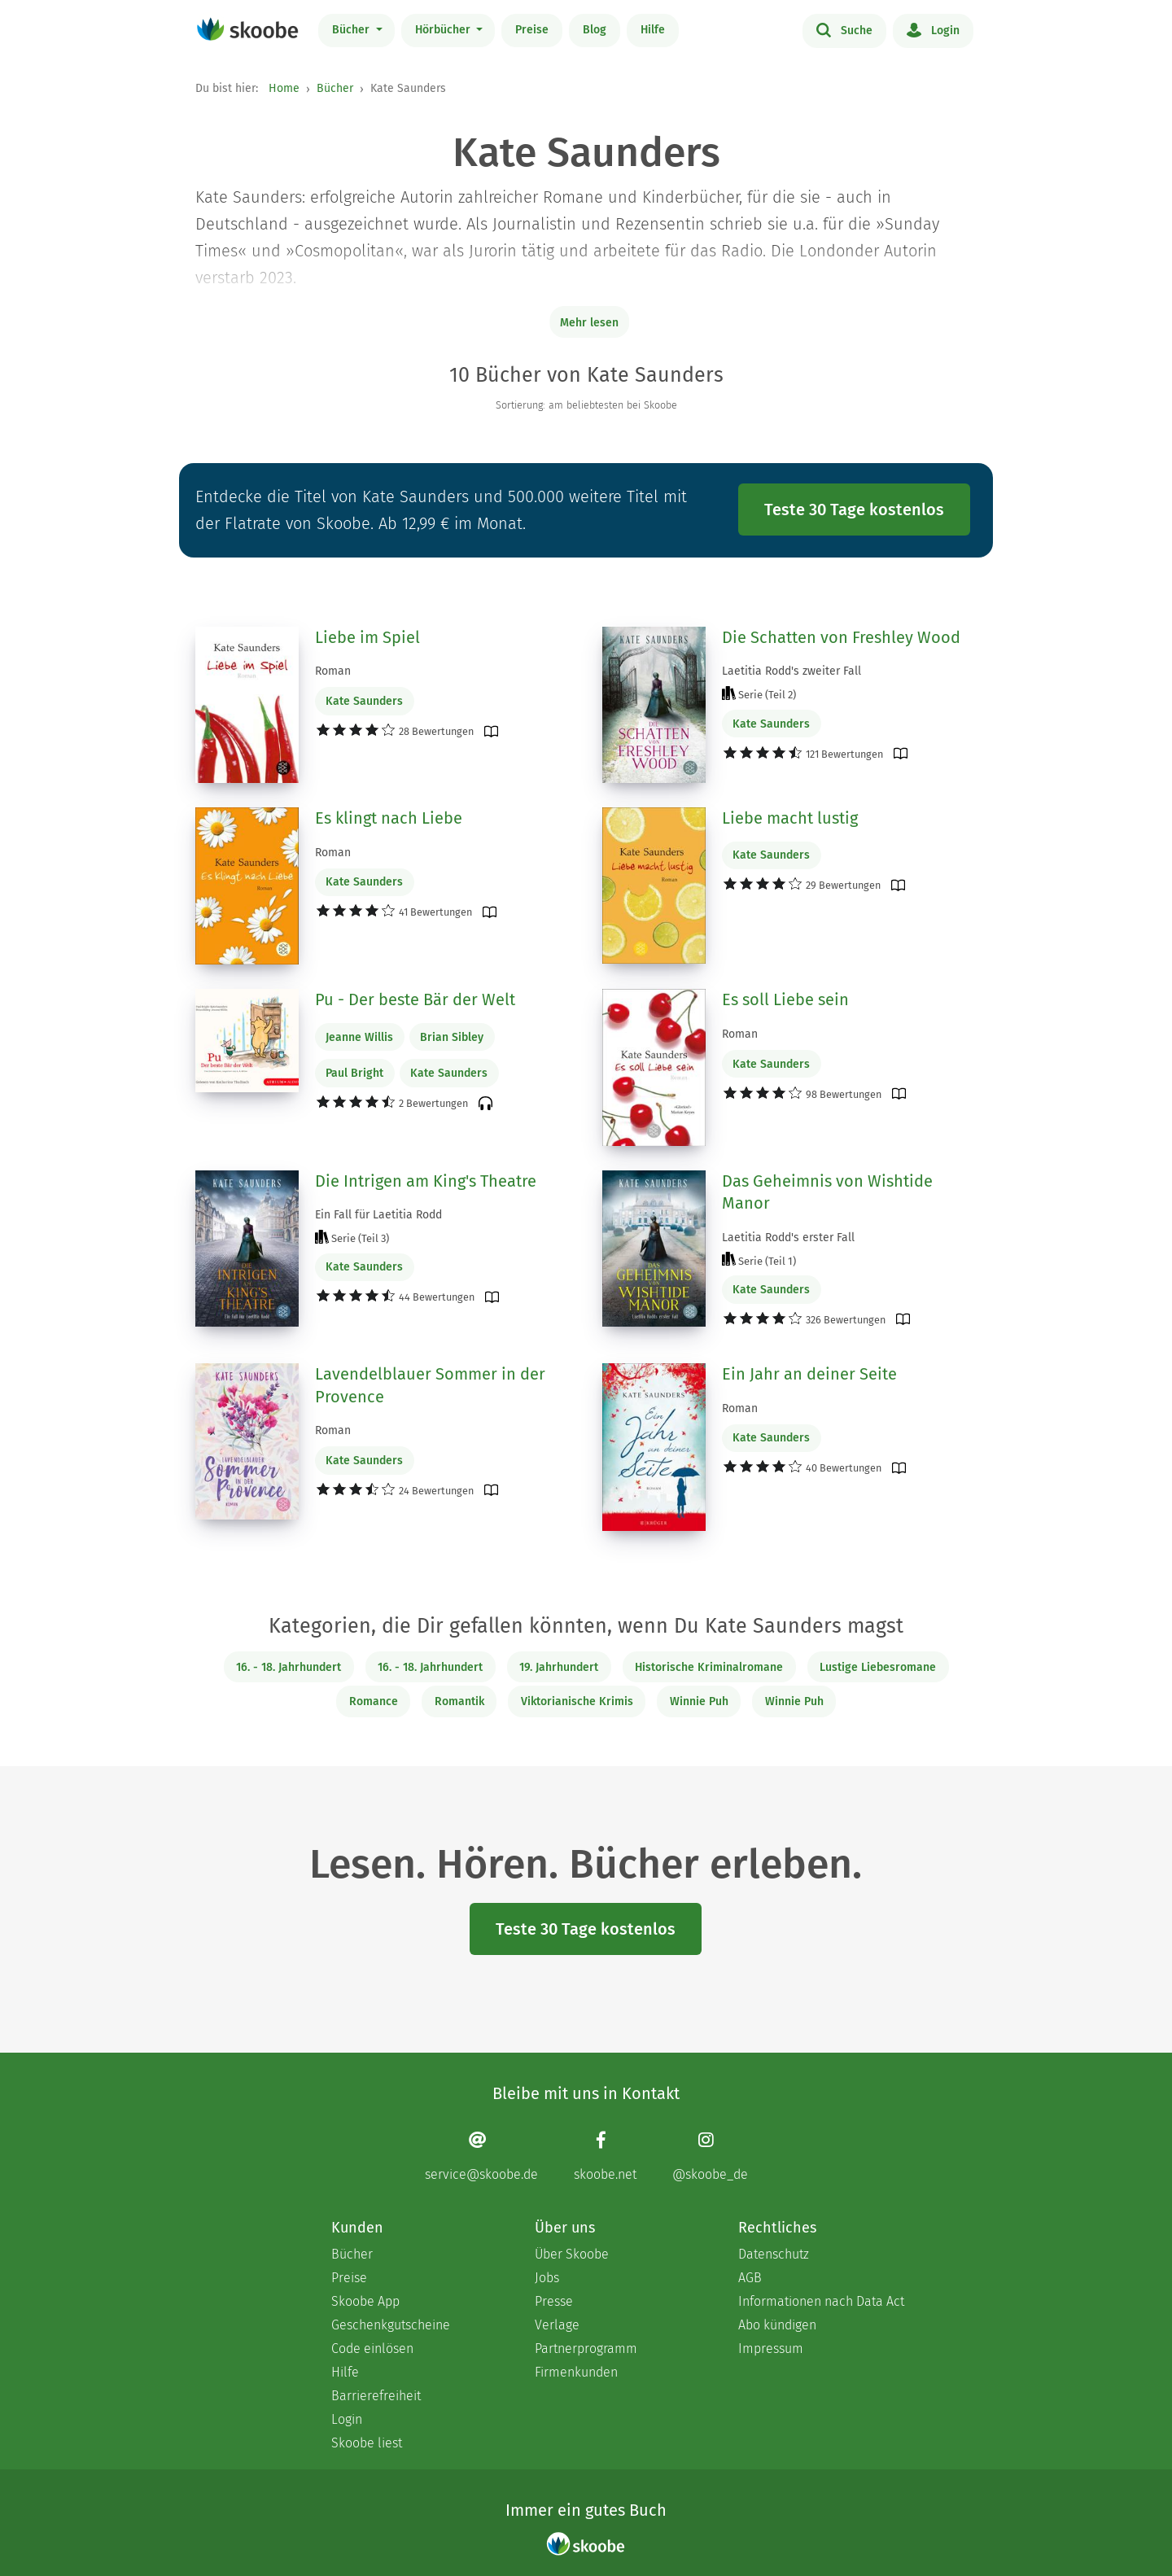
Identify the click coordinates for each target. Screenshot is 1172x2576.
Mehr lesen (589, 323)
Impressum (770, 2348)
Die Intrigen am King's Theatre (425, 1181)
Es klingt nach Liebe (388, 818)
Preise (532, 30)
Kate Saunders (364, 701)
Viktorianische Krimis (577, 1701)
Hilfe (653, 30)
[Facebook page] (605, 2156)
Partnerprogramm (586, 2348)
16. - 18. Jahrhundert (288, 1667)
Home (284, 88)
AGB (750, 2277)
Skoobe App (365, 2301)
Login (933, 29)
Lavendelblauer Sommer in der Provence (430, 1385)
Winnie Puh (699, 1701)
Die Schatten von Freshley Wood (841, 637)
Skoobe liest (366, 2443)
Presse (554, 2301)
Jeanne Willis (359, 1037)
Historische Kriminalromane (709, 1667)
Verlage (557, 2325)
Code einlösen (372, 2348)
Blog (594, 30)
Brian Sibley (451, 1037)
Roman (333, 671)
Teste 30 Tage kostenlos (854, 509)
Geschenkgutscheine (390, 2325)
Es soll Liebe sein (785, 999)
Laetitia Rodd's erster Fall (788, 1237)
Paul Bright (354, 1073)
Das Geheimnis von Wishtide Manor (827, 1192)
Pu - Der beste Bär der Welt (415, 999)
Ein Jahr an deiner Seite (809, 1374)
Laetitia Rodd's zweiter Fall (791, 671)
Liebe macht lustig (790, 818)
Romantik (459, 1701)
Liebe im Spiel (367, 637)
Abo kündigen (777, 2325)
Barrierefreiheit (376, 2395)
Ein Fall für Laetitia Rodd (378, 1215)
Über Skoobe (572, 2254)
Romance (373, 1701)
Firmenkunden (576, 2372)
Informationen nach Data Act (821, 2301)
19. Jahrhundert (558, 1667)
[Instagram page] (710, 2156)
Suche (844, 29)
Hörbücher (444, 30)
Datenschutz (773, 2254)
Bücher (352, 30)
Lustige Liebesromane (878, 1667)
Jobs (547, 2277)
